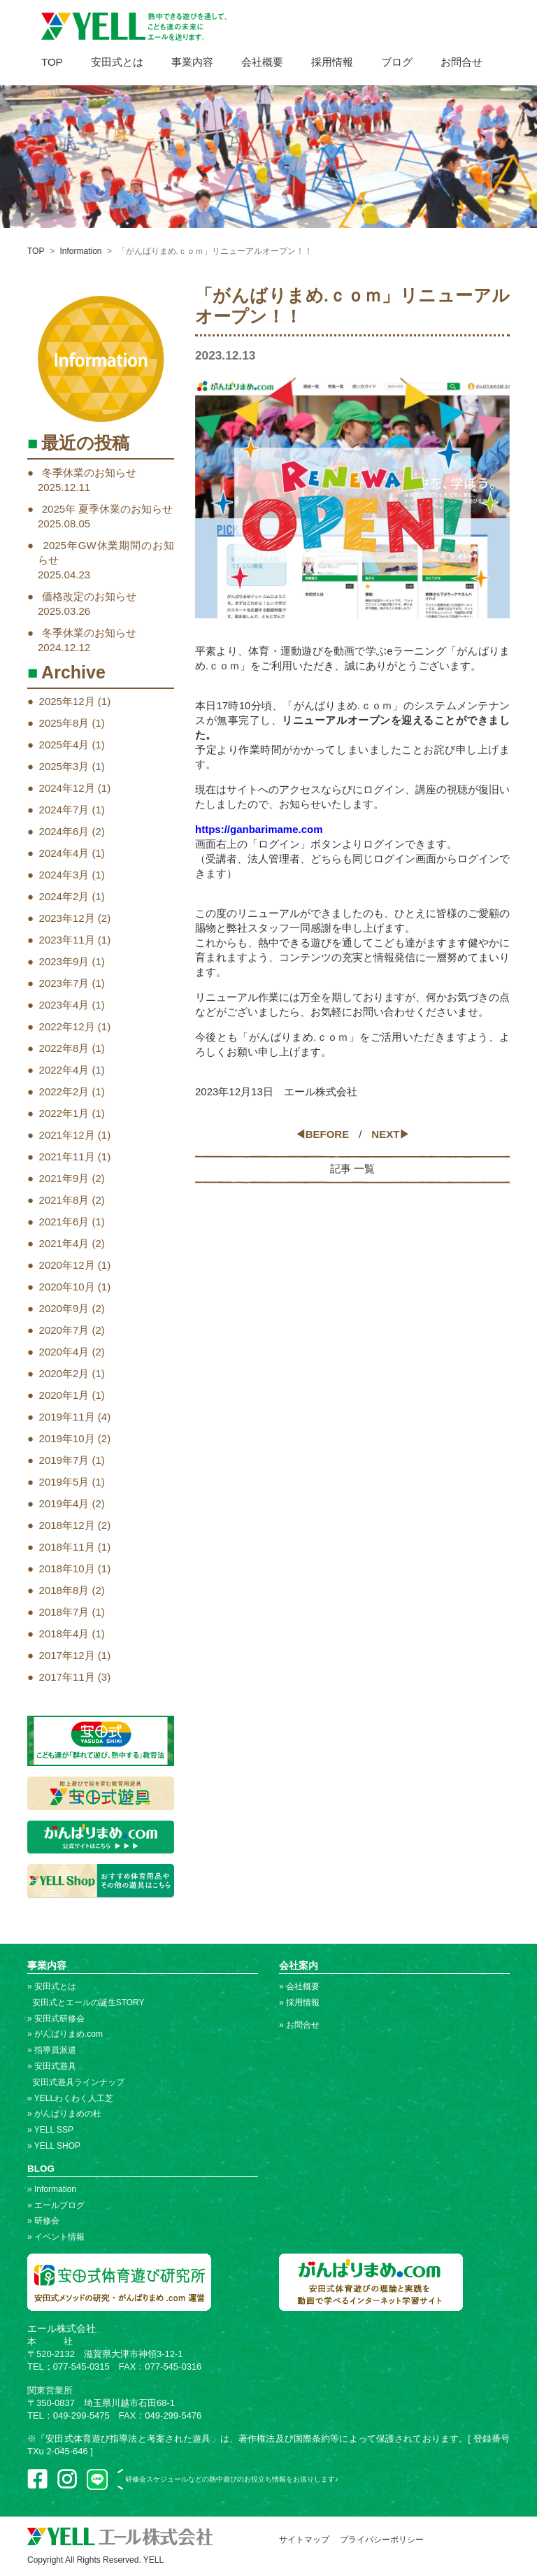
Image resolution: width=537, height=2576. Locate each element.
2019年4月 (64, 1503)
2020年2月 (64, 1373)
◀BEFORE (322, 1134)
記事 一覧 (352, 1168)
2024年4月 (64, 853)
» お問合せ (299, 2025)
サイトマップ (304, 2540)
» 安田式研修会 (56, 2018)
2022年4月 (64, 1070)
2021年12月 (67, 1135)
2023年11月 (67, 940)
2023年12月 (67, 918)
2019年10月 (67, 1438)
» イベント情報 (56, 2237)
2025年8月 (64, 723)
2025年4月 (64, 744)
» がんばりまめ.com (65, 2034)
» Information (51, 2189)
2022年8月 (64, 1048)
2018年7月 (64, 1612)
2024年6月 (64, 831)
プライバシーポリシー (382, 2540)
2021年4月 (64, 1243)
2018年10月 (67, 1568)
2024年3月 (64, 875)
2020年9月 (64, 1308)
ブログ (397, 62)
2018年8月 (64, 1590)
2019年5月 (64, 1482)
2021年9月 (64, 1178)
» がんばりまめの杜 (64, 2114)
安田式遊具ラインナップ (75, 2082)
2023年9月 (64, 961)
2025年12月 (67, 701)
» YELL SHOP (53, 2146)
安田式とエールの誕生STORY (86, 2002)
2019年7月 (64, 1460)
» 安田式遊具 (51, 2066)
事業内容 (192, 62)
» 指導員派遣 (51, 2050)
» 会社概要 (299, 1986)
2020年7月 (64, 1330)
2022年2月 (64, 1091)
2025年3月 (64, 766)
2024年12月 (67, 788)
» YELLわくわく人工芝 (70, 2098)
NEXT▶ (390, 1134)
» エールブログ (56, 2205)
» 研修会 (43, 2221)
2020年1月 (64, 1395)
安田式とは (117, 62)
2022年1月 (64, 1113)
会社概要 (262, 62)
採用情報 (332, 62)
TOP (52, 62)
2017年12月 (67, 1655)
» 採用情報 (299, 2002)
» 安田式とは (51, 1986)
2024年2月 (64, 896)
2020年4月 (64, 1352)
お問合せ (461, 62)
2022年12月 (67, 1026)
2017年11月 (67, 1677)
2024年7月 (64, 810)
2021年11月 (67, 1156)
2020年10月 (67, 1287)
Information (80, 251)
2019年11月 (67, 1417)
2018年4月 (64, 1633)
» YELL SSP (50, 2130)
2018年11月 (67, 1547)
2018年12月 (67, 1525)
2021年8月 (64, 1200)
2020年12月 (67, 1265)
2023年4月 (64, 1005)
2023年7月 (64, 983)
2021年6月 (64, 1221)
